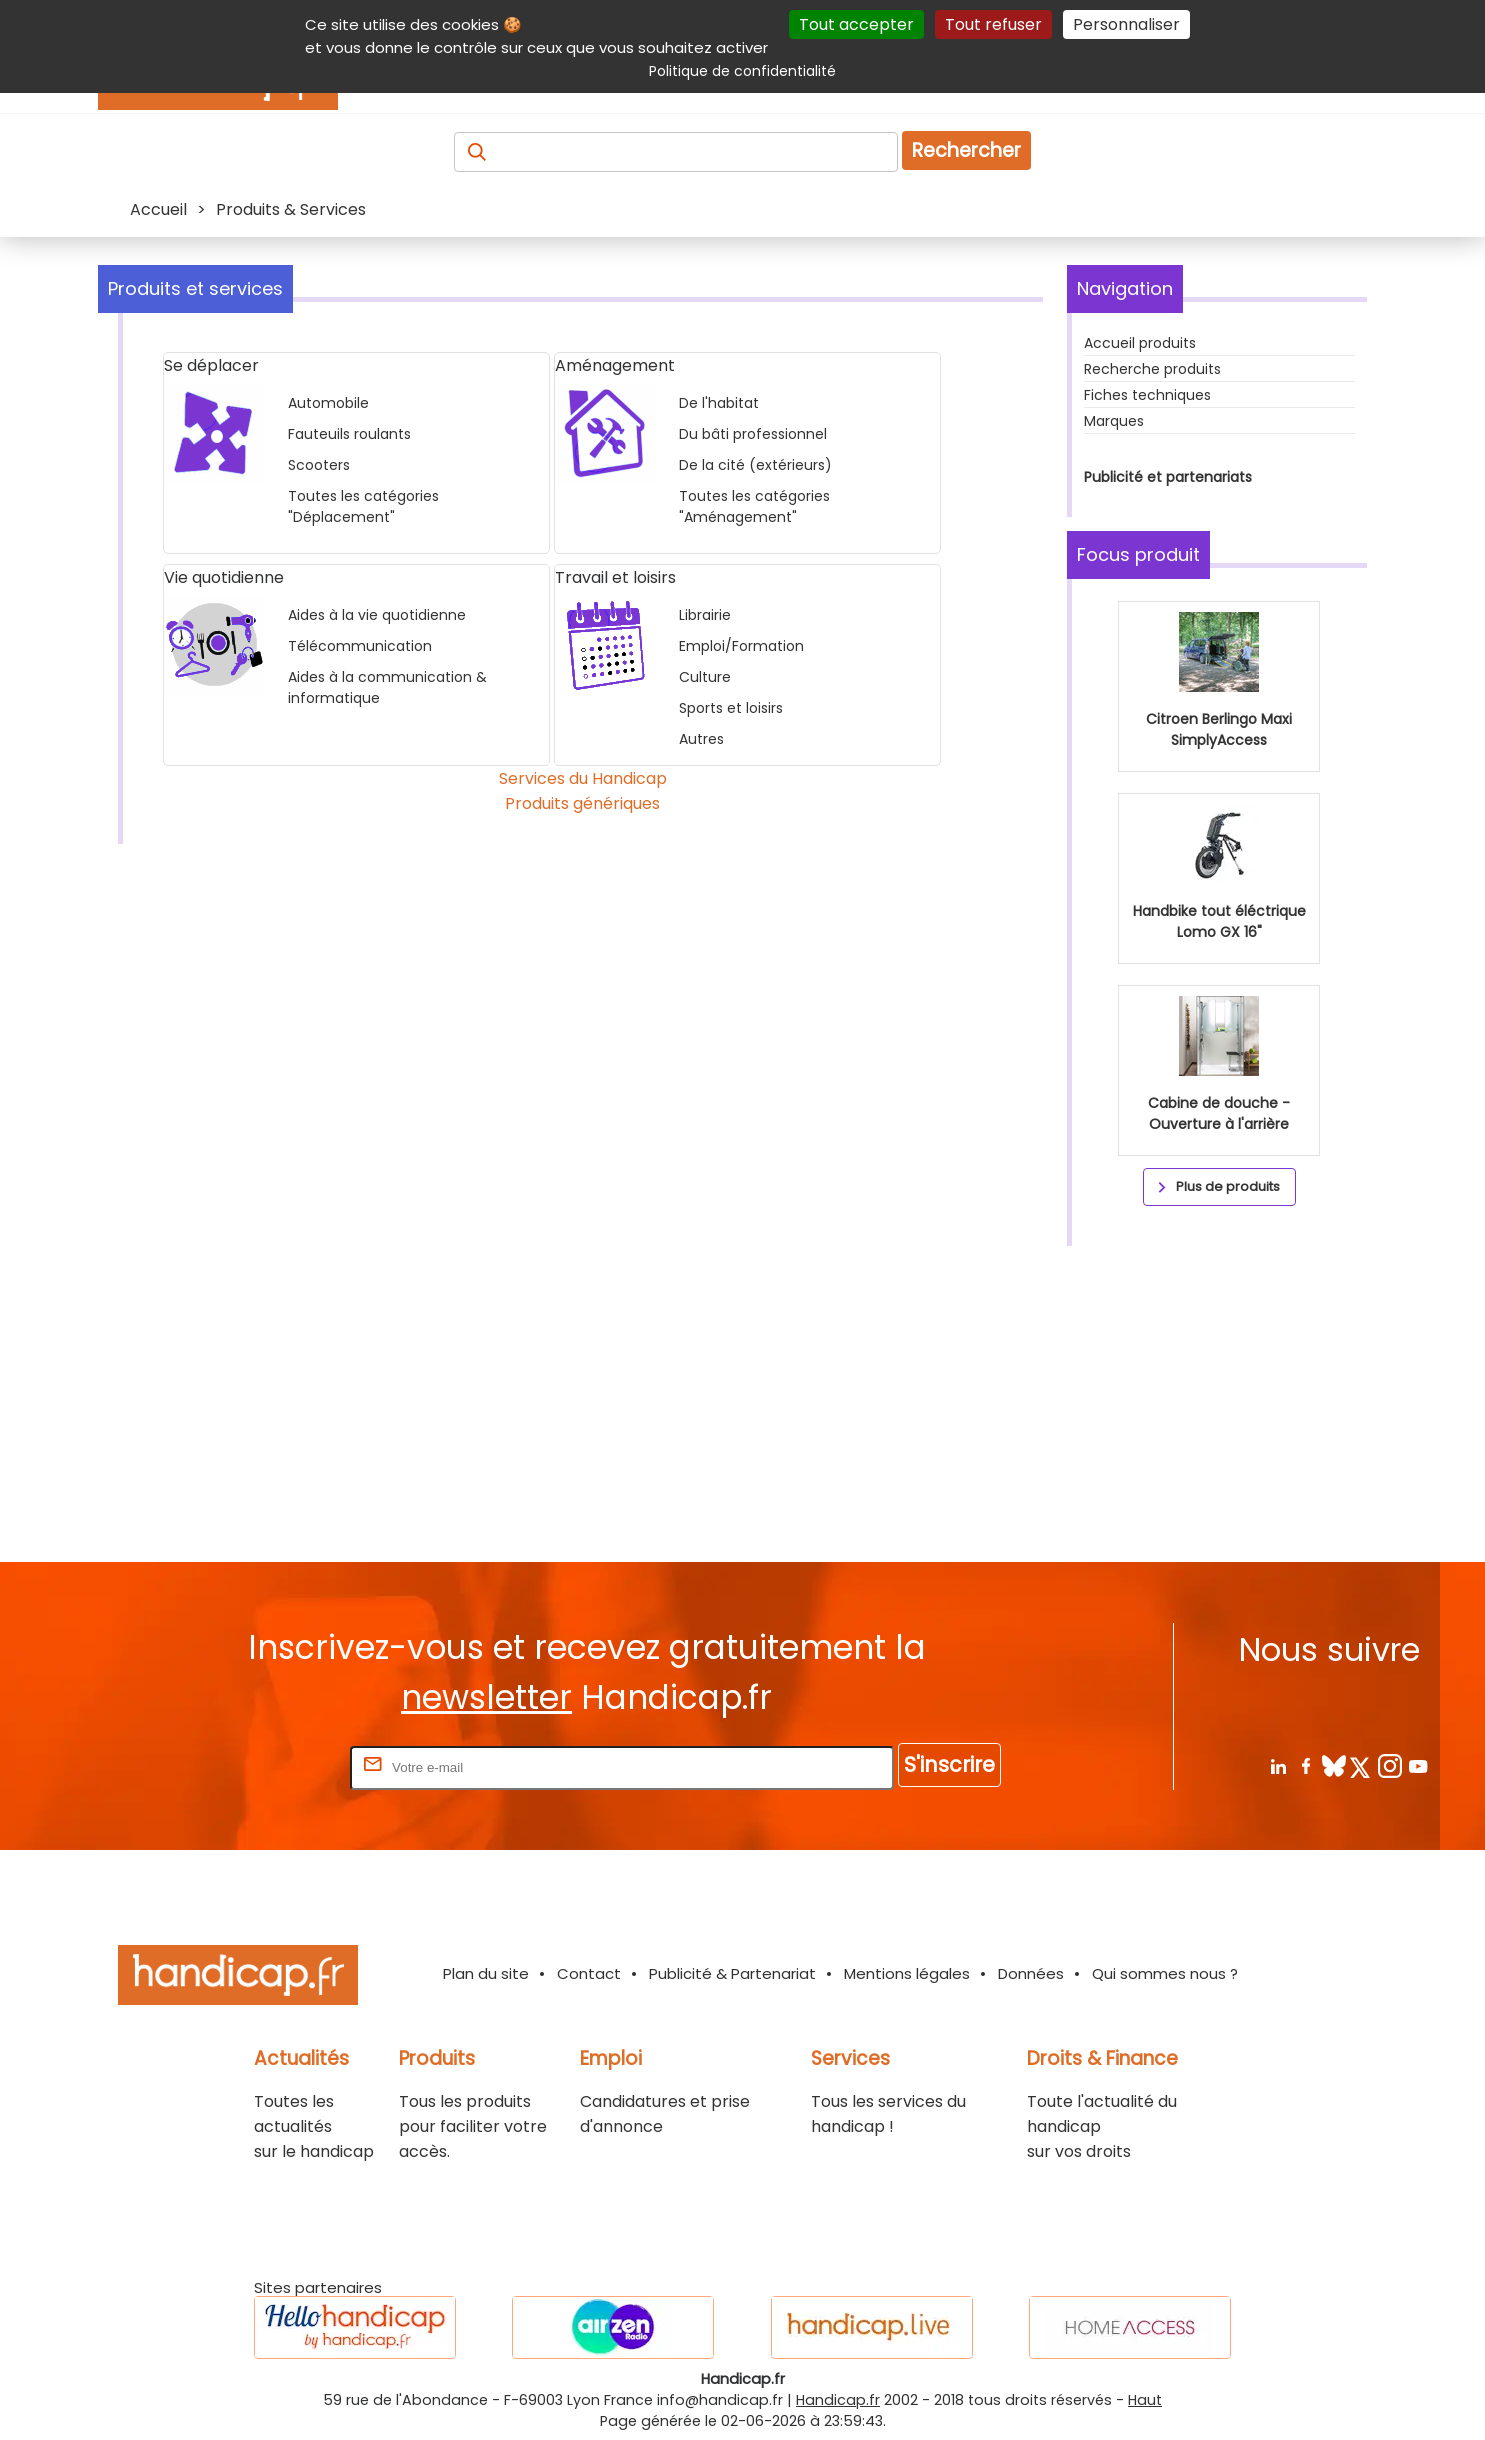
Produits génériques (582, 803)
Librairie (705, 615)
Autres (701, 739)
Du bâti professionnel (753, 434)
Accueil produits (1140, 343)
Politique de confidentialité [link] (742, 71)
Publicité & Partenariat (732, 1973)
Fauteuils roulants (349, 434)
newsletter (486, 1697)
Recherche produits (1152, 369)
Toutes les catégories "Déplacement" (363, 506)
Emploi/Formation (741, 646)
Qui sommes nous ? (1165, 1973)
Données (1031, 1973)
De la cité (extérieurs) (755, 465)
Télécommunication (360, 646)
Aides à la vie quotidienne (377, 615)
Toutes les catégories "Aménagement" (754, 506)
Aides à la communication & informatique (387, 687)
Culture (705, 677)
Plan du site (486, 1973)
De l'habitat (719, 403)
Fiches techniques (1147, 395)
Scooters (319, 465)
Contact (589, 1973)
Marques (1114, 421)
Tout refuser (993, 24)
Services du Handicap (583, 778)
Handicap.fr (838, 2400)
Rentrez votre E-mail (266, 1766)
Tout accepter (856, 24)
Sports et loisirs (731, 708)
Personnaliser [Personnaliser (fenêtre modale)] (1126, 24)
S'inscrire (949, 1764)
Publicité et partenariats (1168, 477)
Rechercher (966, 150)
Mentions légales (907, 1973)
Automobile (328, 403)
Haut (1145, 2400)
